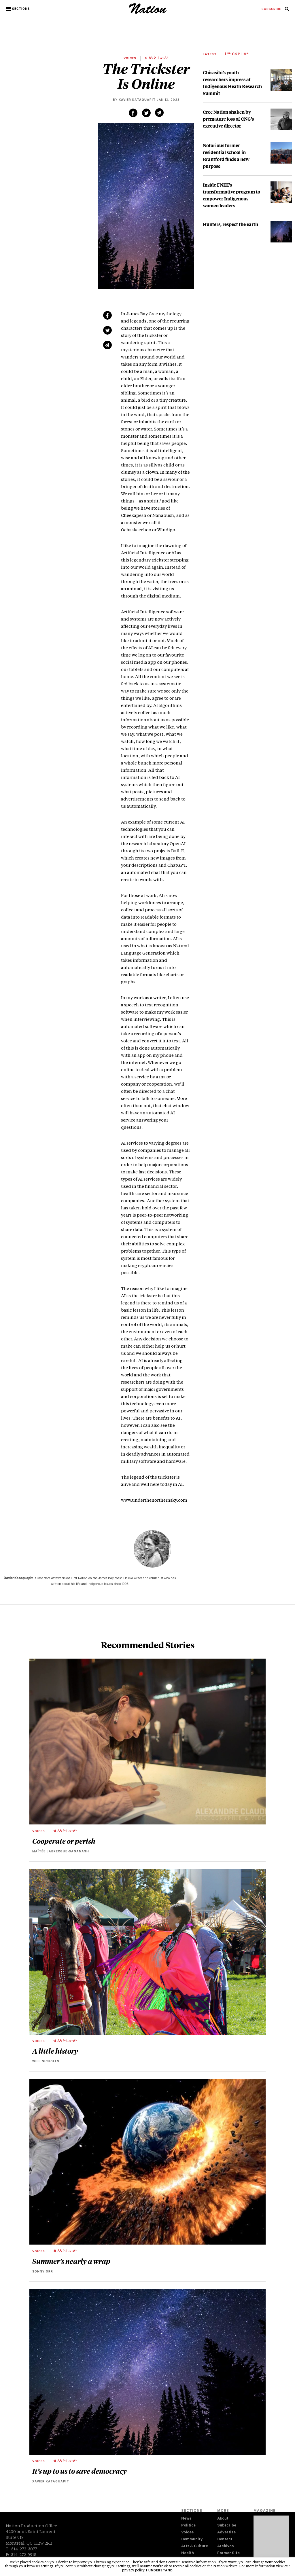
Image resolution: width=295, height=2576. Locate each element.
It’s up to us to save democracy (79, 2471)
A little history (55, 2050)
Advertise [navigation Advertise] (226, 2533)
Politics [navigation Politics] (188, 2526)
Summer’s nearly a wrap (71, 2261)
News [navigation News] (186, 2519)
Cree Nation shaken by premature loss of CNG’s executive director (228, 119)
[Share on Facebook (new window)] (133, 112)
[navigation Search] (287, 10)
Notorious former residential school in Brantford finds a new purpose (226, 155)
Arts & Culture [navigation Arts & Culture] (194, 2546)
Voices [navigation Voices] (187, 2533)
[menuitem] (271, 9)
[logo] (148, 13)
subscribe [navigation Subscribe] (271, 9)
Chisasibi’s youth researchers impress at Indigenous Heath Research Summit (232, 82)
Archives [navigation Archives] (225, 2546)
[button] (18, 9)
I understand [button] (159, 2571)
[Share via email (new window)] (159, 112)
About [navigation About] (222, 2519)
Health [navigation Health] (187, 2553)
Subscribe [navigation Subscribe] (226, 2526)
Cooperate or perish (63, 1840)
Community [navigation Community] (192, 2539)
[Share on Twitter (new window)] (146, 112)
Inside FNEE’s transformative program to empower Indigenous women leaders (231, 195)
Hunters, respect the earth (230, 224)
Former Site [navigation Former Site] (228, 2553)
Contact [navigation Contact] (224, 2539)
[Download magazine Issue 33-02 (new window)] (271, 2541)
